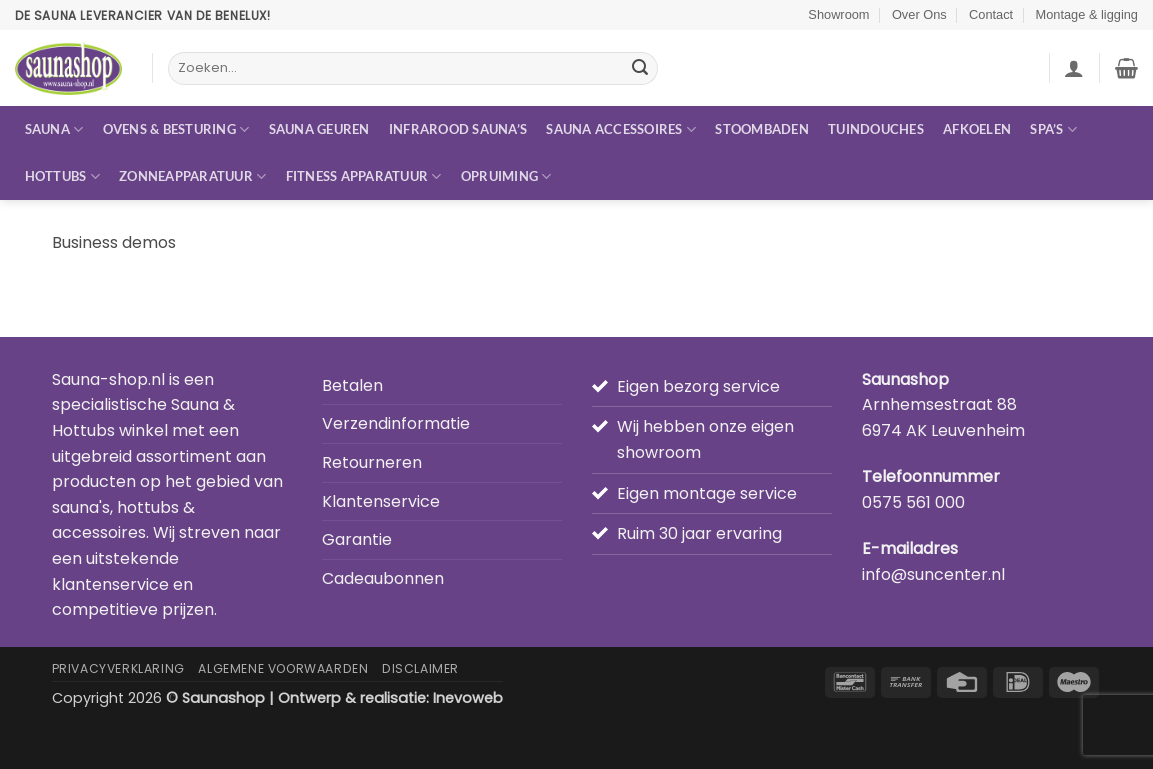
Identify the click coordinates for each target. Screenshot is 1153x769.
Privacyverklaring (118, 668)
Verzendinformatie (396, 423)
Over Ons (919, 14)
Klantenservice (381, 501)
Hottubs (62, 176)
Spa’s (1053, 129)
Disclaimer (420, 668)
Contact (991, 14)
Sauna (54, 129)
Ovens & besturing (176, 129)
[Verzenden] (640, 69)
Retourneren (372, 462)
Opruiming (506, 176)
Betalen (352, 385)
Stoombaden (762, 129)
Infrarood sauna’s (458, 129)
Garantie (357, 539)
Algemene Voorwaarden (283, 668)
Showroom (838, 14)
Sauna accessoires (621, 129)
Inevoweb (468, 698)
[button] (1074, 68)
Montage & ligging (1087, 14)
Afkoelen (977, 129)
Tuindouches (876, 129)
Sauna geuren (319, 129)
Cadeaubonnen (383, 578)
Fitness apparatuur (364, 176)
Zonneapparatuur (192, 176)
